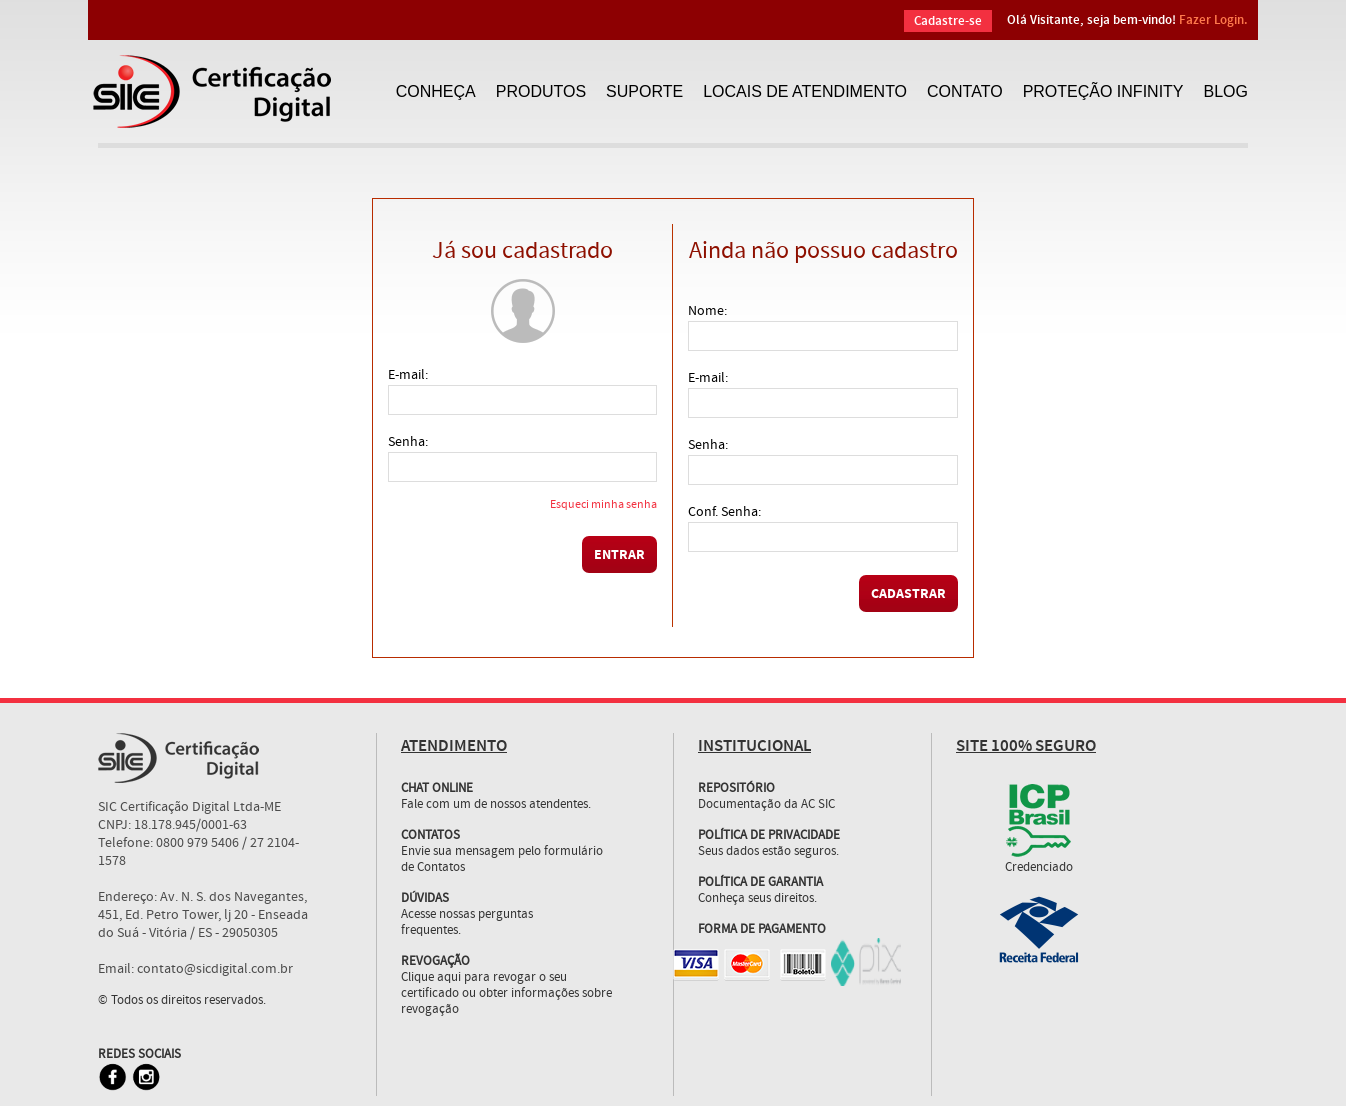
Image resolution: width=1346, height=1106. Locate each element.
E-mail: (408, 375)
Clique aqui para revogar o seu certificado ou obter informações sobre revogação (506, 994)
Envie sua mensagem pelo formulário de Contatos (502, 860)
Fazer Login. (1213, 20)
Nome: (707, 311)
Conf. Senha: (724, 512)
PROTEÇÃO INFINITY (1103, 91)
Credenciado (1039, 868)
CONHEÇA (436, 91)
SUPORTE (644, 91)
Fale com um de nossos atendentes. (506, 789)
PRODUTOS (541, 91)
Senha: (408, 442)
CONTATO (965, 91)
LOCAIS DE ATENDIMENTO (805, 91)
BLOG (1226, 91)
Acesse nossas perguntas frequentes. (467, 923)
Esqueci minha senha (603, 505)
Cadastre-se (948, 21)
